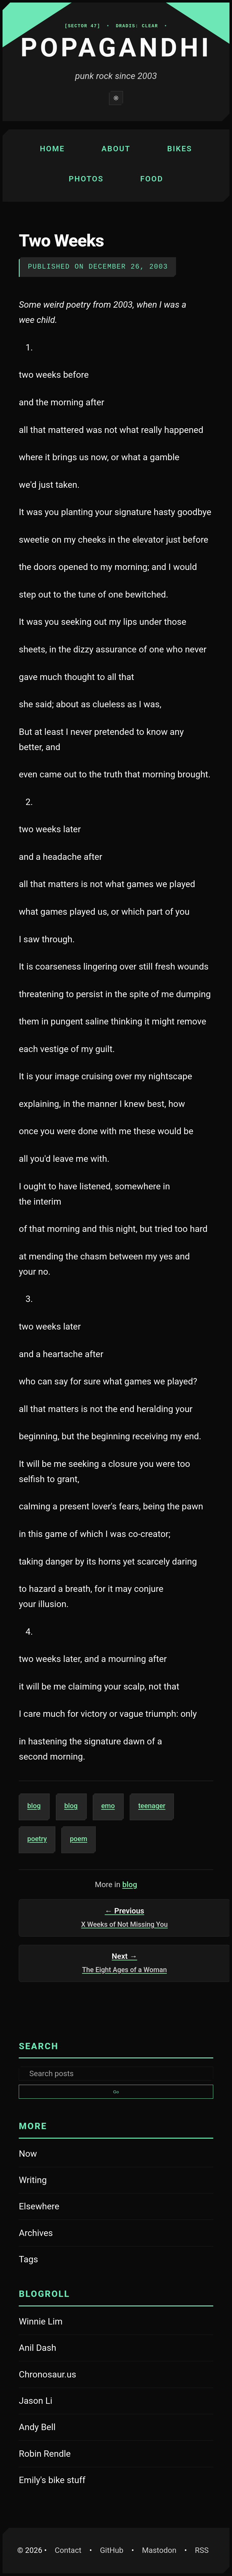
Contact (68, 2550)
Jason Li (55, 2402)
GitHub (114, 2549)
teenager (156, 1805)
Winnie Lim (55, 2322)
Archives (36, 2233)
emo (112, 1805)
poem (83, 1838)
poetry (41, 1838)
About (116, 148)
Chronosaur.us (55, 2375)
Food (151, 178)
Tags (28, 2259)
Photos (86, 178)
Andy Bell (55, 2428)
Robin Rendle (55, 2455)
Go (116, 2091)
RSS (201, 2550)
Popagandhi (115, 47)
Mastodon (162, 2549)
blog (38, 1805)
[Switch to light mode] (116, 98)
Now (28, 2153)
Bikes (179, 148)
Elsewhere (39, 2206)
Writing (33, 2180)
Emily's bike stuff (55, 2481)
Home (52, 148)
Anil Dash (55, 2349)
